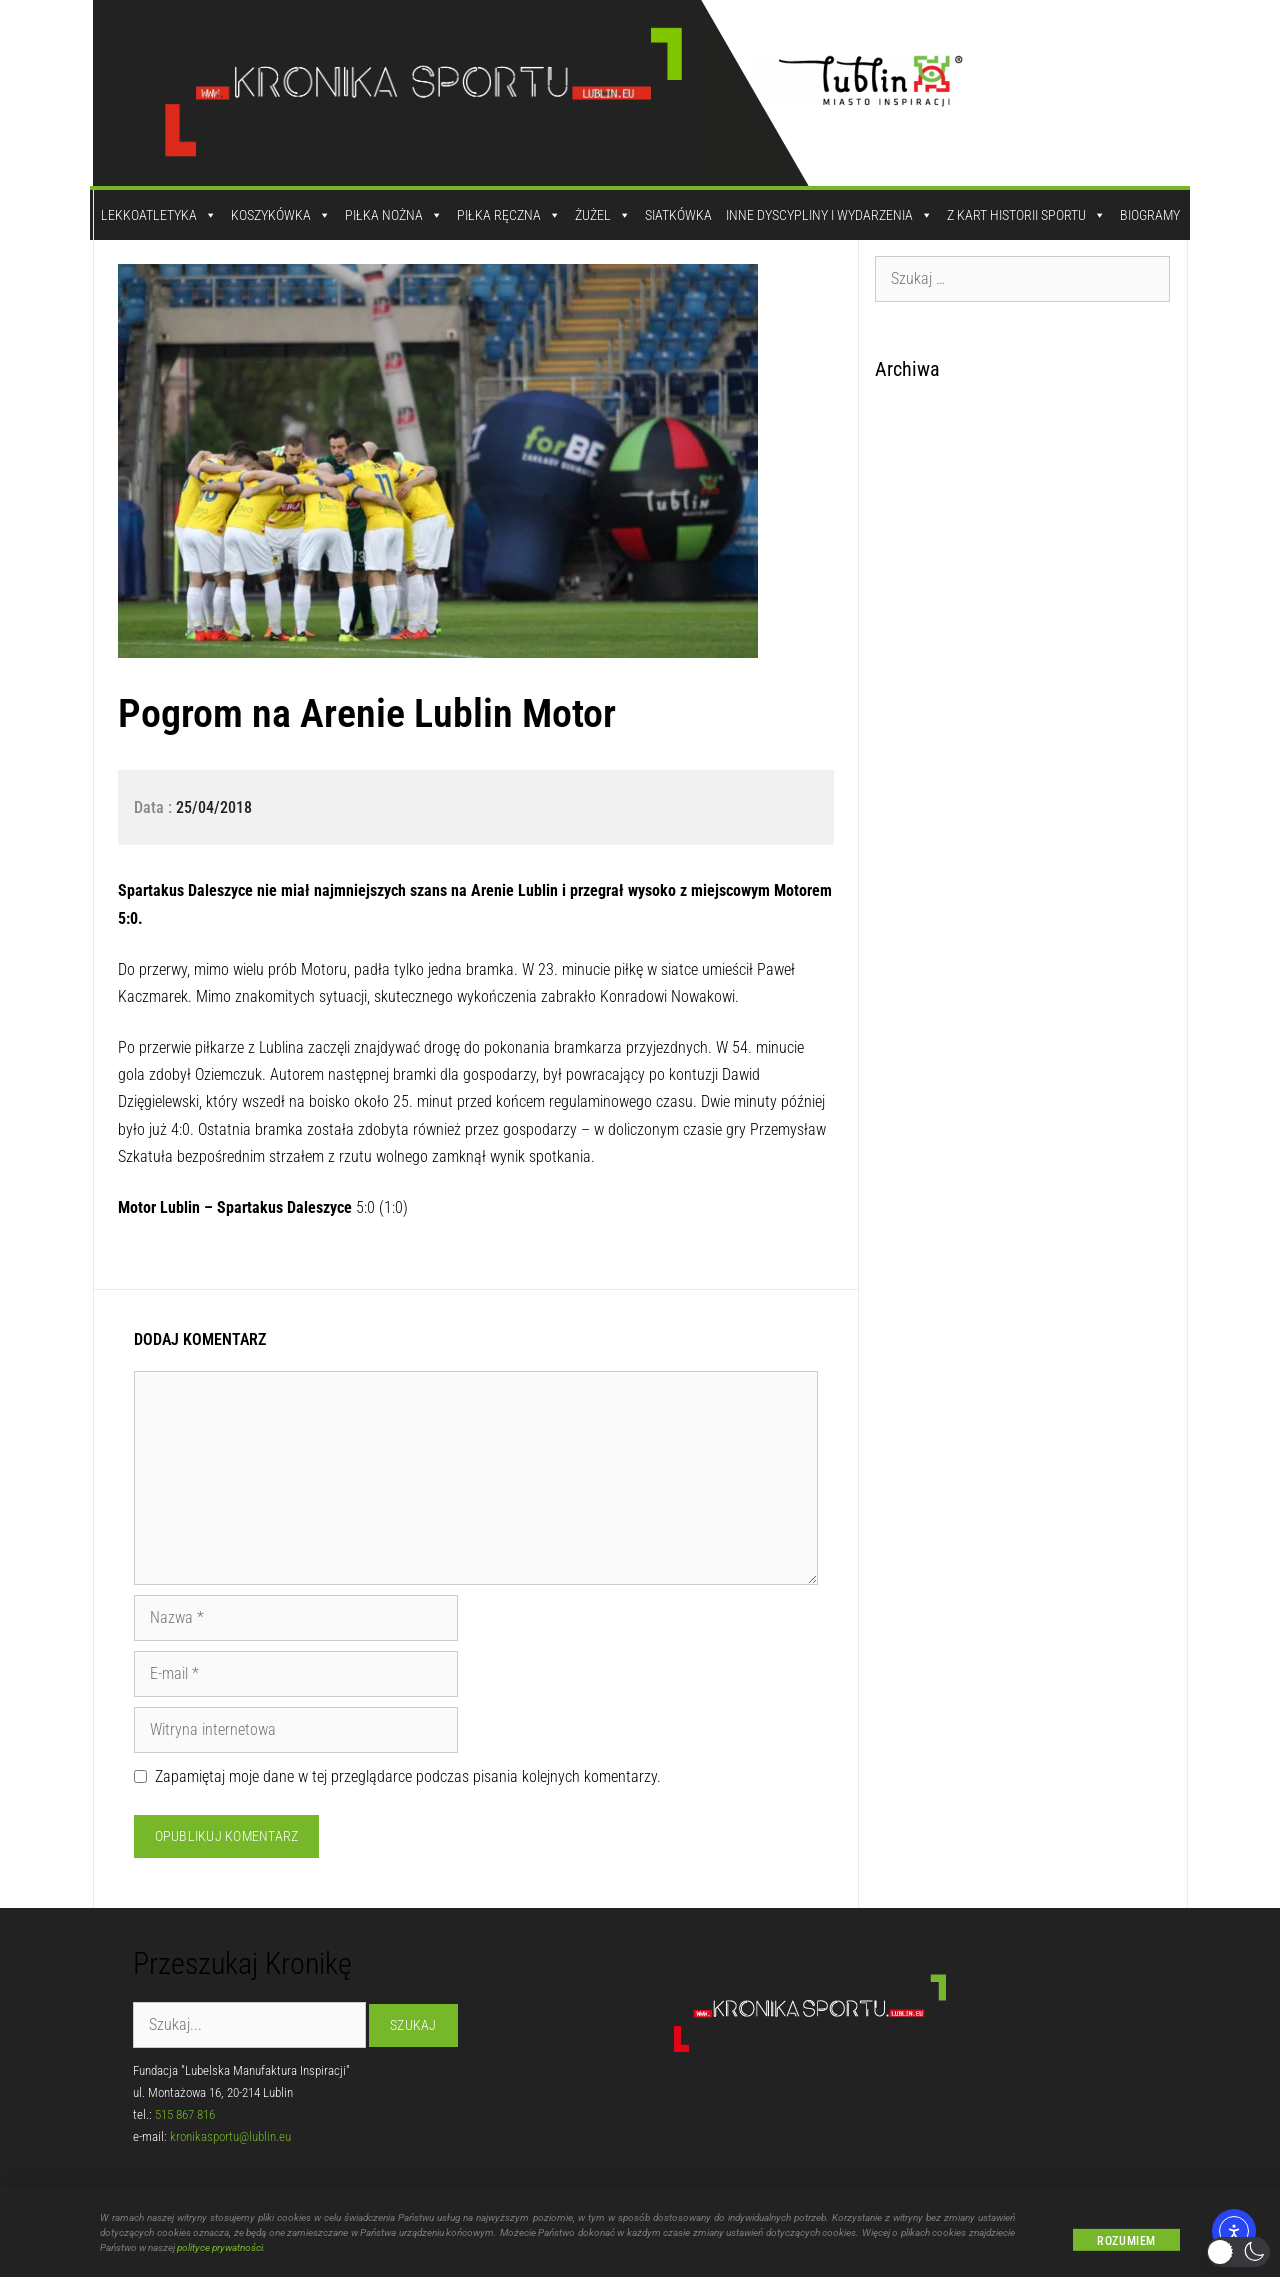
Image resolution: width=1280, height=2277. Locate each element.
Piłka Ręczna (509, 215)
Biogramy (1150, 215)
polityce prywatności (220, 2258)
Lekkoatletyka (159, 215)
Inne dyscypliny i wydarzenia (829, 215)
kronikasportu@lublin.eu (230, 2136)
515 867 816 (185, 2114)
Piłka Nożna (394, 215)
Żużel (603, 215)
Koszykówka (281, 215)
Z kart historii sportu (1026, 215)
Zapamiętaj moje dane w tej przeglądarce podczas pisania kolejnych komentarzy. (408, 1776)
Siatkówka (678, 215)
